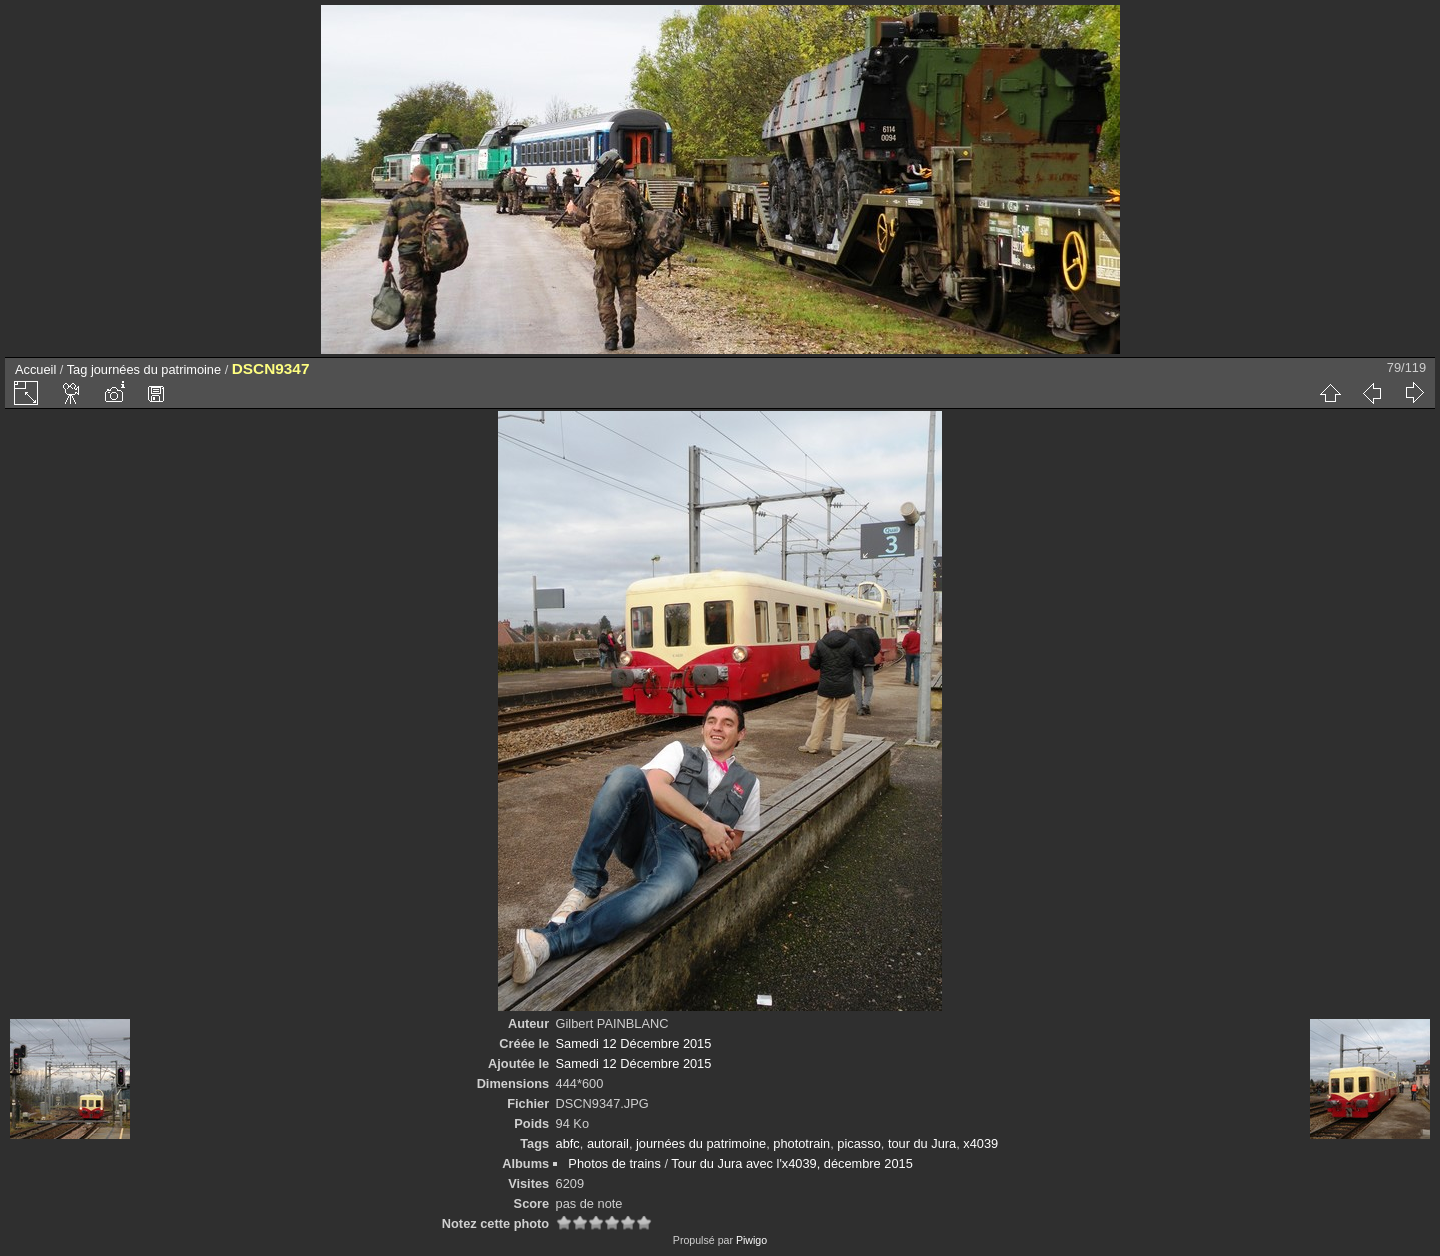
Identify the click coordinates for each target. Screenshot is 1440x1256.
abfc (568, 1143)
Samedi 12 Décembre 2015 (634, 1043)
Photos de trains (614, 1163)
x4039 (980, 1143)
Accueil (35, 369)
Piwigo (751, 1240)
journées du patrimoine (156, 369)
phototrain (801, 1143)
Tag (77, 369)
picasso (858, 1143)
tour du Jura (922, 1143)
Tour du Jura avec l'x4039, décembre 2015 (791, 1163)
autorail (608, 1143)
